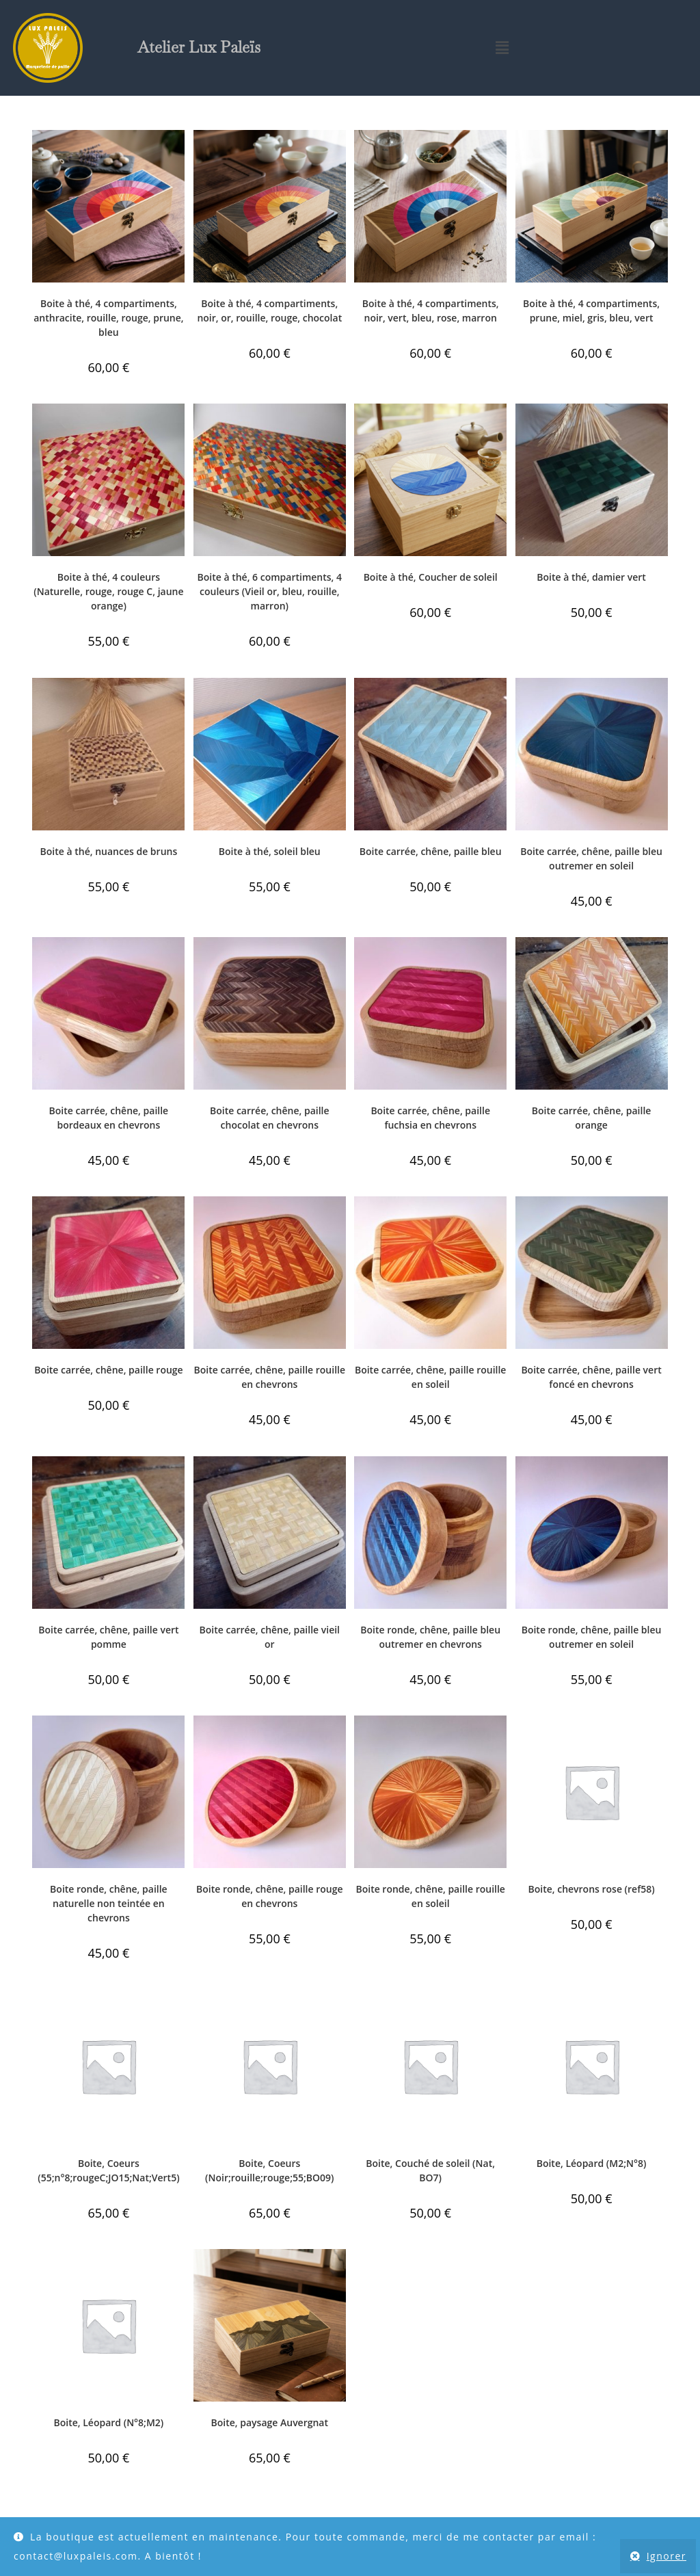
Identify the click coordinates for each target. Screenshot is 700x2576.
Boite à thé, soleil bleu (270, 851)
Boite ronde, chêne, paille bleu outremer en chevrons (430, 1637)
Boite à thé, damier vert (591, 576)
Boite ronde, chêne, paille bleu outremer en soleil (592, 1637)
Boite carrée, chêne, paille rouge (108, 1369)
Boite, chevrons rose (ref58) (591, 1888)
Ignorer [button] (666, 2555)
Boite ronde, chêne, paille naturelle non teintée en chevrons (108, 1903)
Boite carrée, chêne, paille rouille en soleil (430, 1377)
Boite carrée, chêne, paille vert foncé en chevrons (591, 1377)
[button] (501, 48)
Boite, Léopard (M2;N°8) (592, 2163)
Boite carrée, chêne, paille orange (591, 1117)
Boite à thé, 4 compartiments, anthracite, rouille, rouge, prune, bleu (108, 318)
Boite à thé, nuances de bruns (109, 851)
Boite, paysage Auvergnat (270, 2422)
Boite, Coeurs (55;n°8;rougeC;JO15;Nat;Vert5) (108, 2170)
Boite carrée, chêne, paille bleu (431, 851)
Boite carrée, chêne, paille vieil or (270, 1637)
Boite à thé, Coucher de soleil (431, 576)
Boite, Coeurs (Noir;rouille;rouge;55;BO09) (269, 2170)
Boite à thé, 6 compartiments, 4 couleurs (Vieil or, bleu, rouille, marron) (270, 591)
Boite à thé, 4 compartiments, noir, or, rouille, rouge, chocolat (269, 310)
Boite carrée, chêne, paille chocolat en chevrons (269, 1117)
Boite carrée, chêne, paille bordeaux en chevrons (109, 1117)
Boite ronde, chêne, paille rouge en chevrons (269, 1896)
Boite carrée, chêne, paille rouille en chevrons (269, 1377)
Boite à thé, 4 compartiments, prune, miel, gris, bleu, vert (591, 310)
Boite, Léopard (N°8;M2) (109, 2422)
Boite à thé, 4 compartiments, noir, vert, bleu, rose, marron (430, 310)
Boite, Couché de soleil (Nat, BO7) (430, 2170)
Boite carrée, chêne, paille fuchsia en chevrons (430, 1117)
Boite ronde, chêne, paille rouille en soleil (429, 1896)
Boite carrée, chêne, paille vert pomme (108, 1637)
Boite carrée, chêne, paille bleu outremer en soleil (591, 858)
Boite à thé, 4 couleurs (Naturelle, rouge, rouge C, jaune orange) (108, 591)
